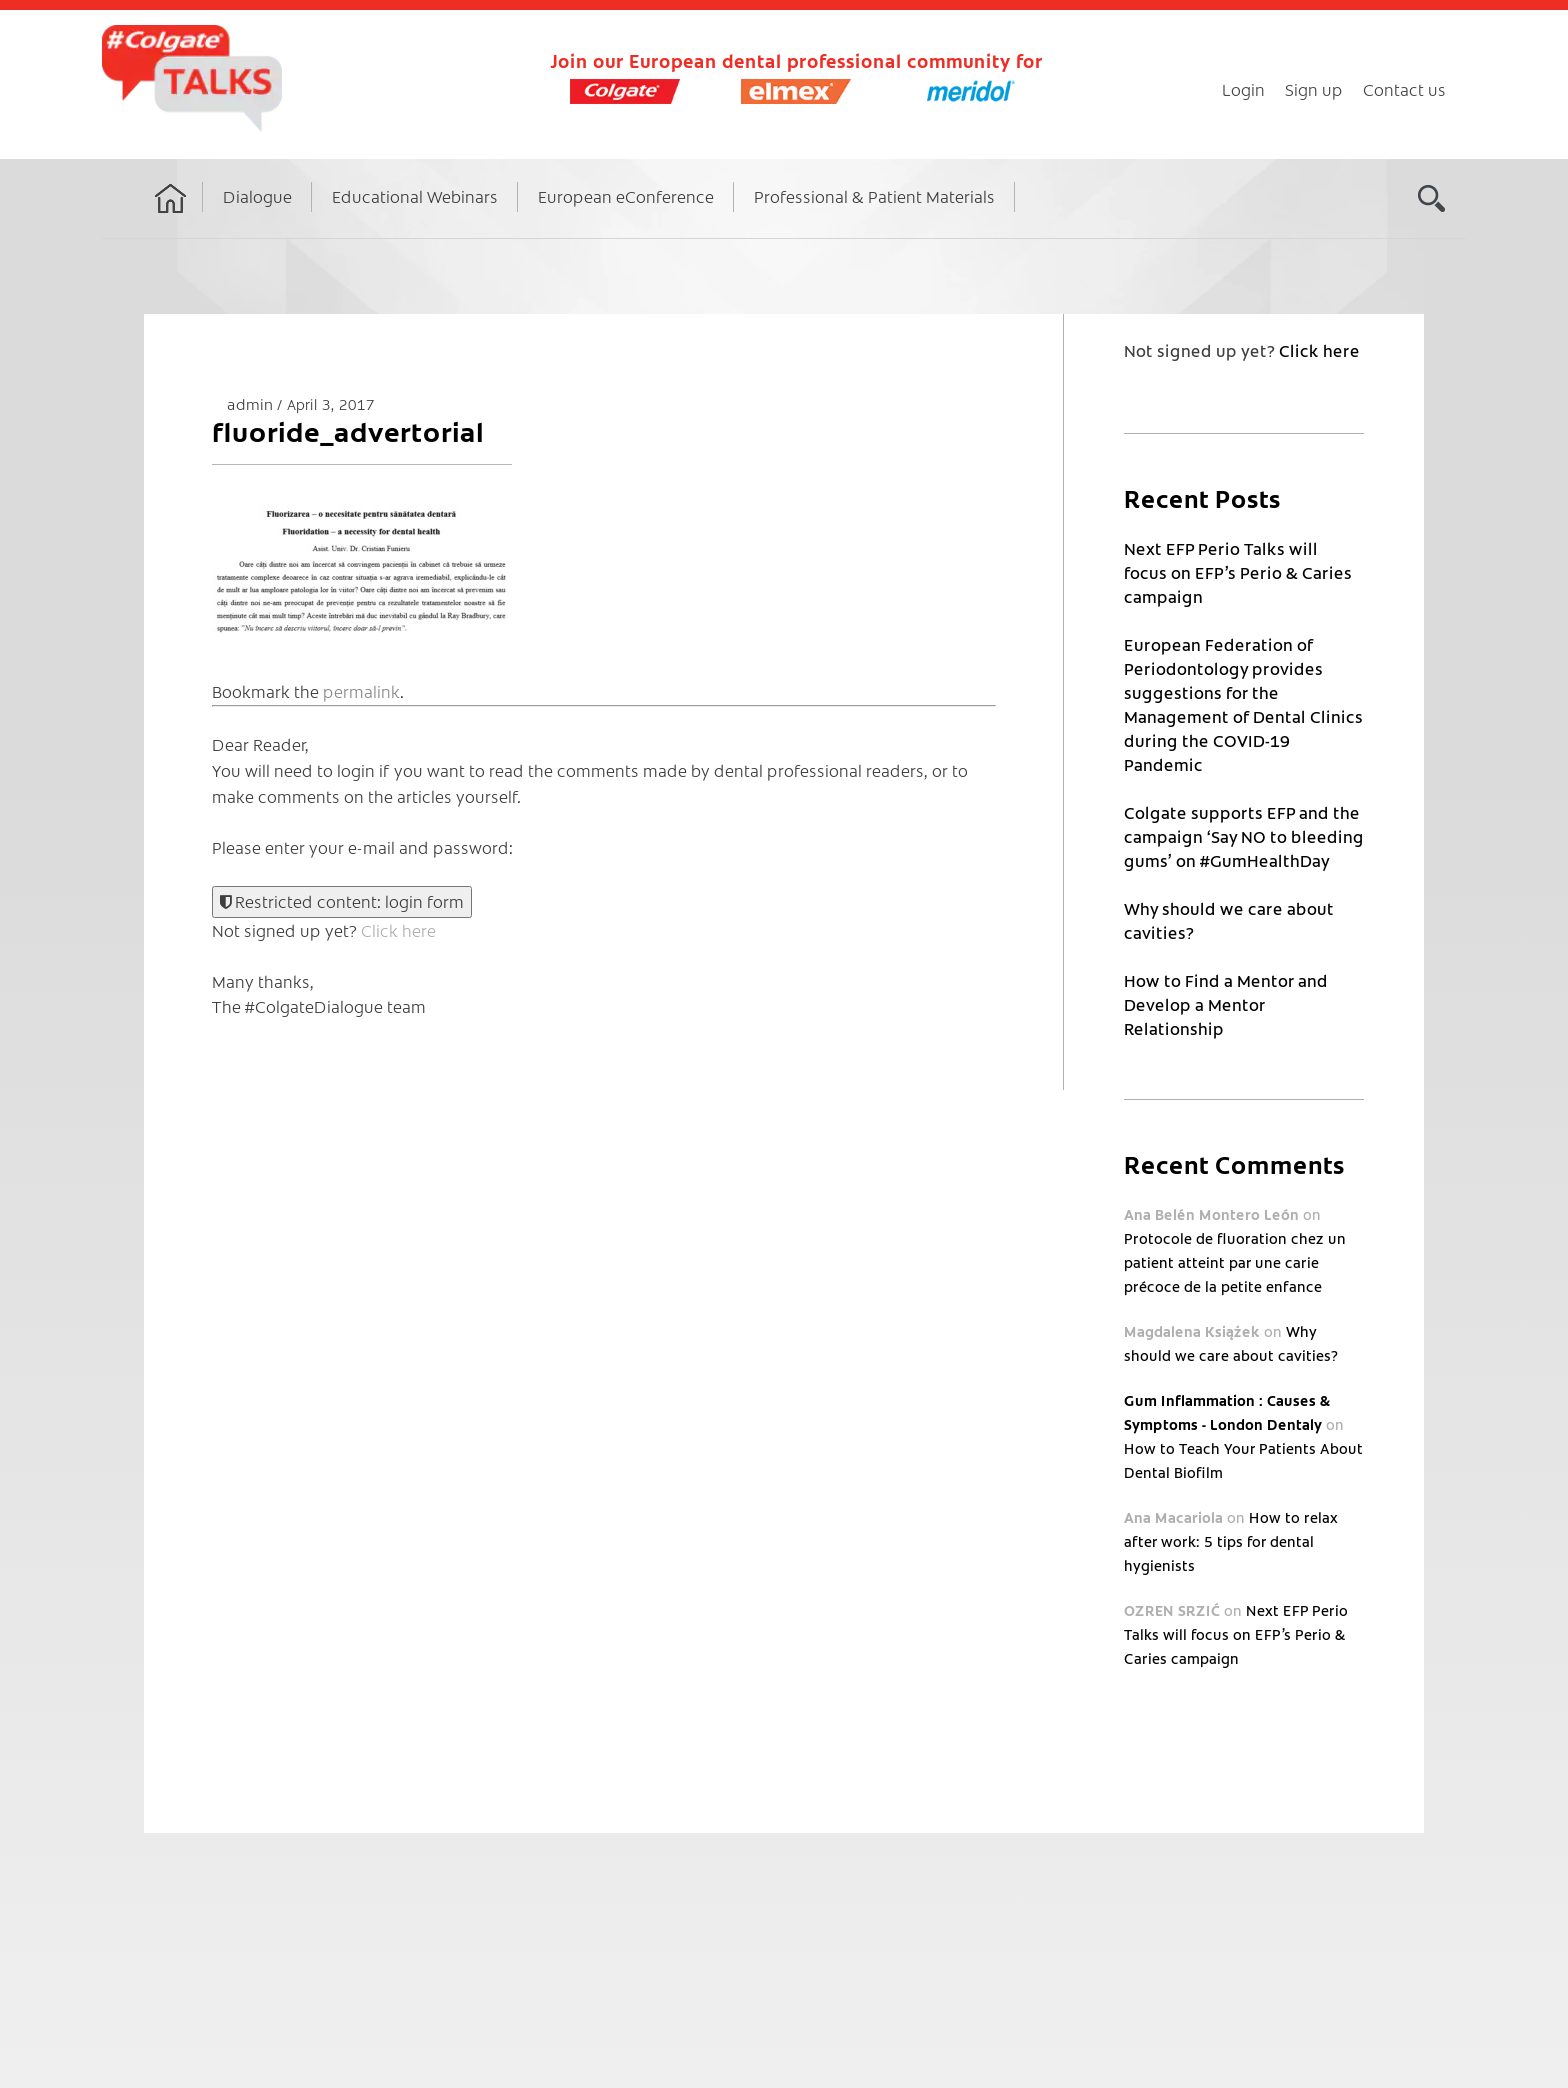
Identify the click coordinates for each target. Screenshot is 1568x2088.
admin (252, 403)
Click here (398, 930)
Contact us (1404, 89)
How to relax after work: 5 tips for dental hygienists (1230, 1541)
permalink (361, 691)
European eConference (626, 196)
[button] (362, 550)
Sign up (1314, 89)
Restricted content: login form (342, 901)
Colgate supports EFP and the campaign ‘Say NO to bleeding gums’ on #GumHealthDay (1244, 836)
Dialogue (257, 196)
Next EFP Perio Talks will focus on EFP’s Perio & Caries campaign (1238, 572)
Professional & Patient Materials (874, 196)
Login (1243, 89)
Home (171, 217)
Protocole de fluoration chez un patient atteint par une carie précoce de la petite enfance (1235, 1262)
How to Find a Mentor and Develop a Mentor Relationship (1226, 1004)
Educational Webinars (415, 196)
